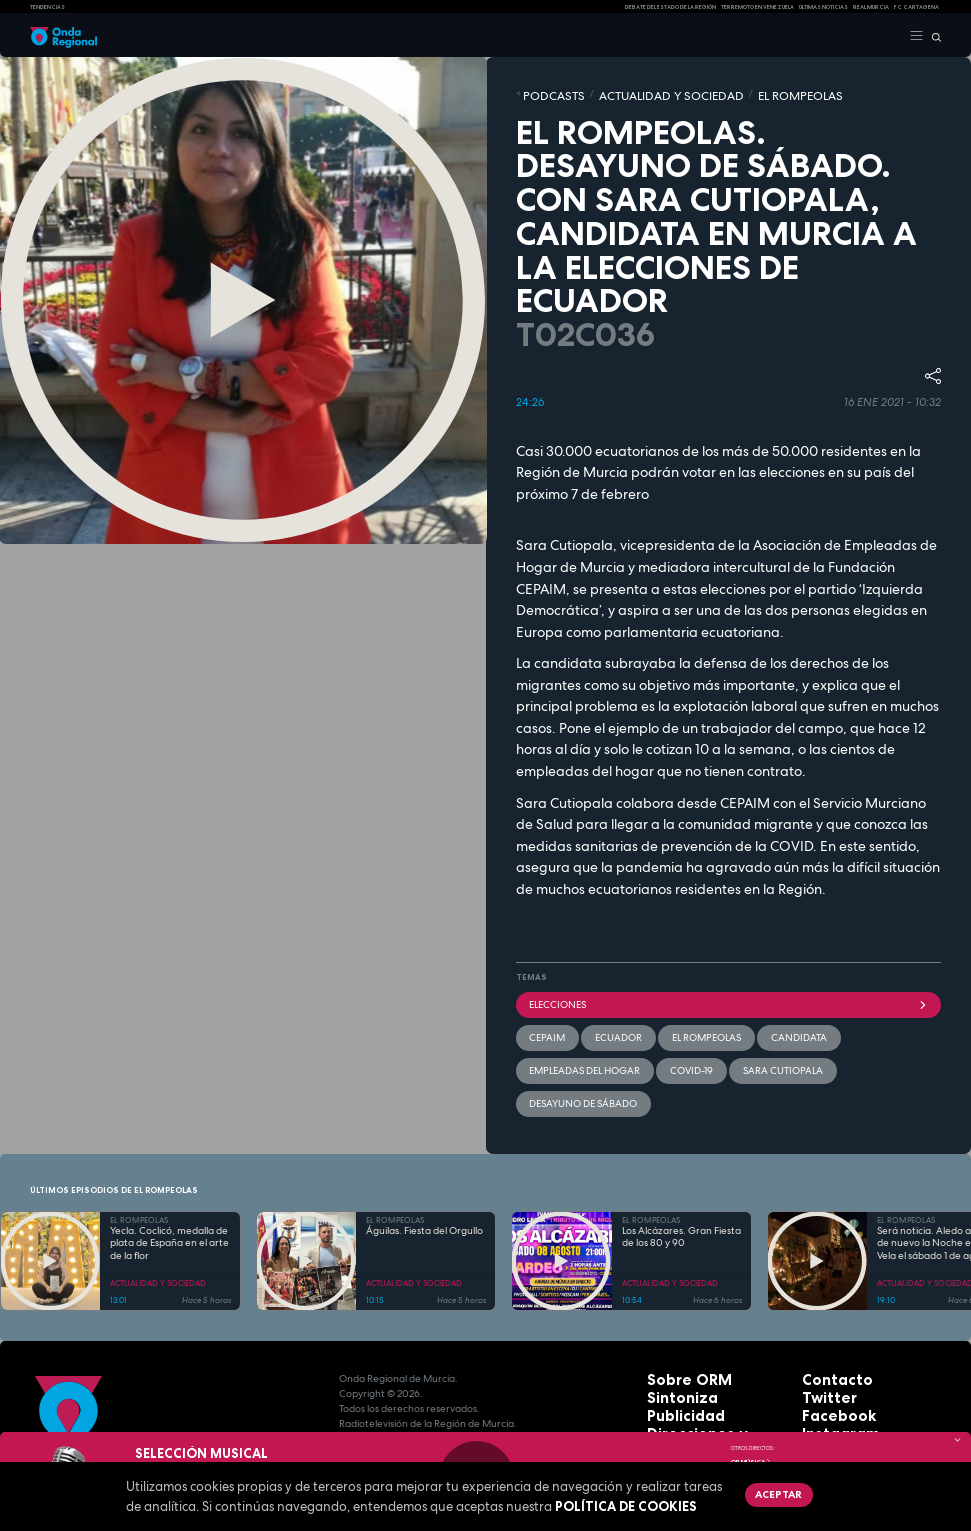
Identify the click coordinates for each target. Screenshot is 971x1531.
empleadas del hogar (833, 1022)
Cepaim (540, 1022)
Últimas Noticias (823, 7)
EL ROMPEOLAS (715, 93)
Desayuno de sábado (717, 1048)
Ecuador (597, 1022)
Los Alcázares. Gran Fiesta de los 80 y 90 (681, 1177)
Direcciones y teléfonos (708, 1363)
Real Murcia (871, 7)
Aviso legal (676, 1393)
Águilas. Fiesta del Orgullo (424, 1171)
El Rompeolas (669, 1022)
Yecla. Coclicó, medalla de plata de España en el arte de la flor (169, 1183)
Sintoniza (671, 1333)
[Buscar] (932, 36)
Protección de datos (699, 1378)
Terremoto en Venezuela (757, 7)
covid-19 (545, 1048)
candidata (743, 1022)
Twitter (821, 1333)
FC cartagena (916, 7)
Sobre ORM (676, 1318)
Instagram (829, 1363)
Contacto (826, 1318)
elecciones (729, 996)
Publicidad (674, 1348)
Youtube (824, 1378)
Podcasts (542, 93)
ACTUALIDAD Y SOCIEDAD (624, 93)
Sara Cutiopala (618, 1048)
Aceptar (768, 1491)
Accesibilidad (682, 1408)
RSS (811, 1393)
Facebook (827, 1348)
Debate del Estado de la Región (670, 7)
